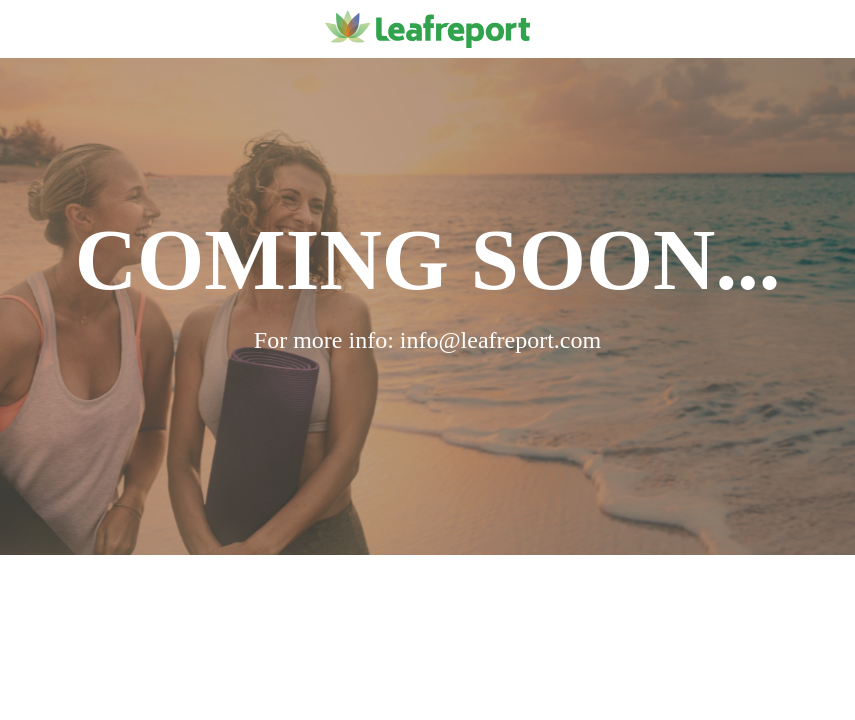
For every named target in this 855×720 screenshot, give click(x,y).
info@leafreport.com (500, 340)
